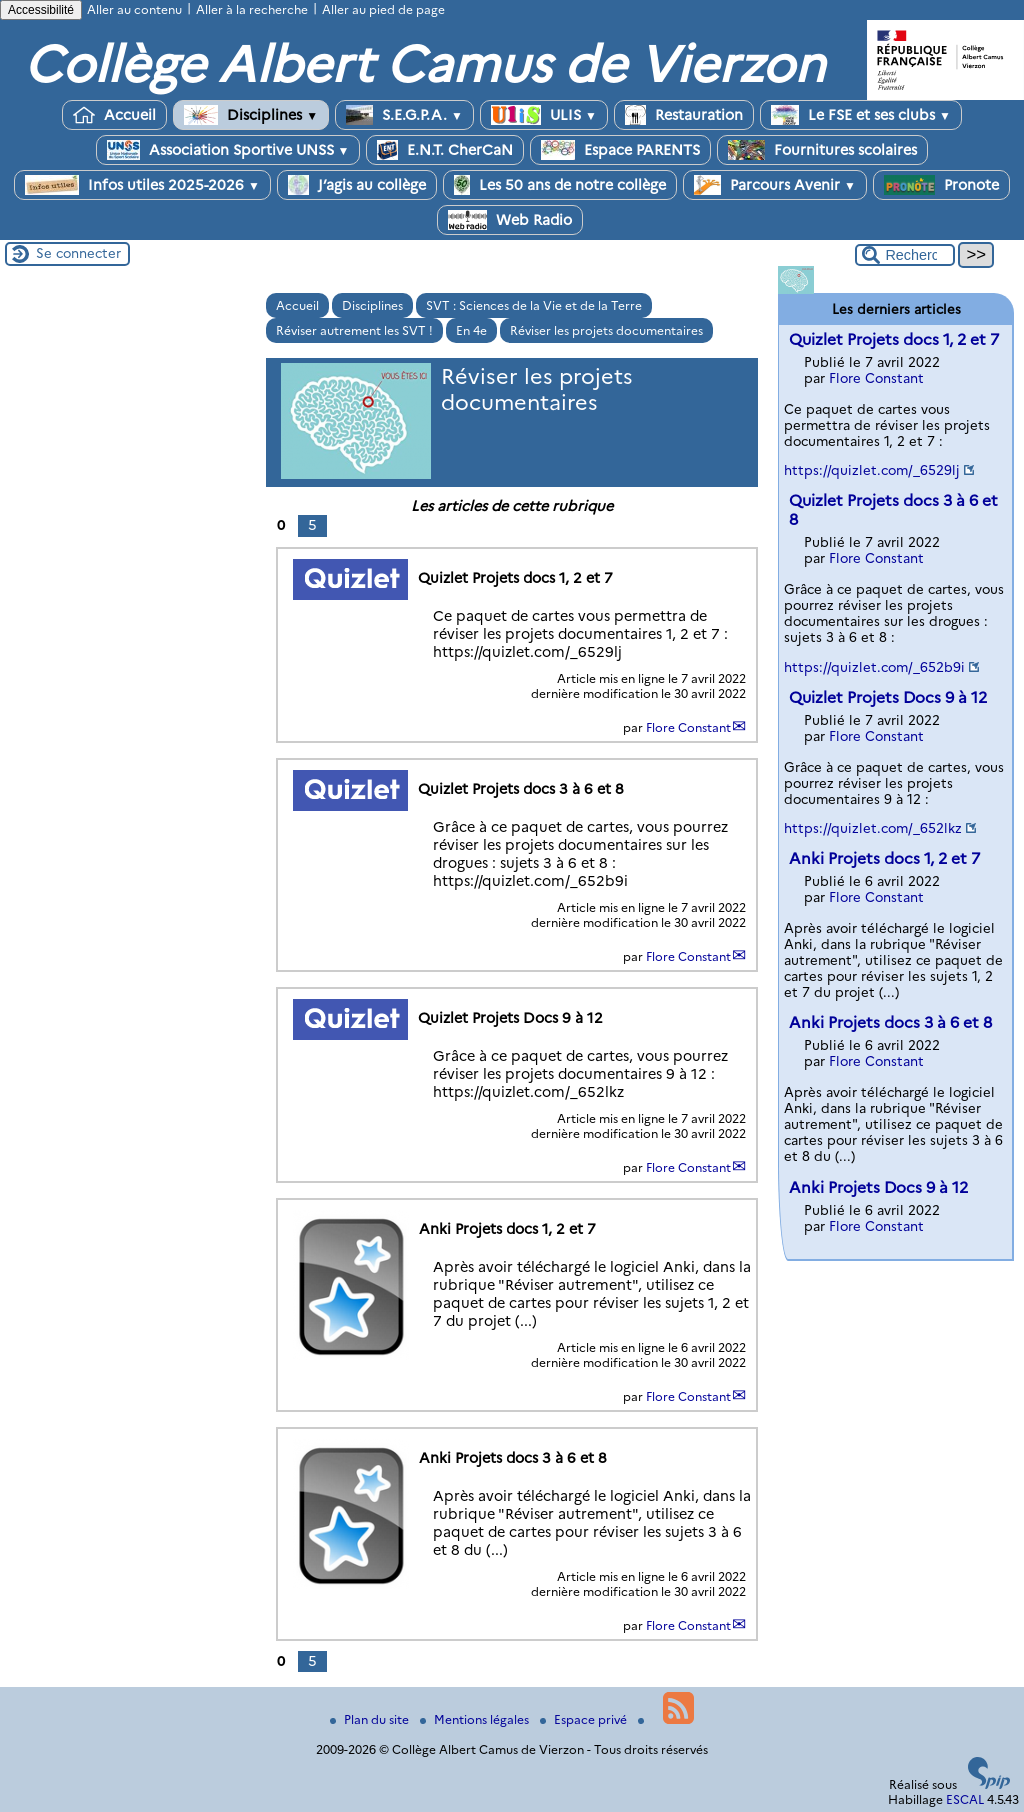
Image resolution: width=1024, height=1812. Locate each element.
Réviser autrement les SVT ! (354, 330)
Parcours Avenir (775, 185)
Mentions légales (476, 1719)
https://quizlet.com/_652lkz (873, 828)
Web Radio (510, 220)
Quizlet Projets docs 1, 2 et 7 (894, 339)
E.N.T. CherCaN (445, 150)
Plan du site (371, 1719)
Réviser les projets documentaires (606, 330)
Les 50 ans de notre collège (560, 185)
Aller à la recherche (252, 9)
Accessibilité (41, 10)
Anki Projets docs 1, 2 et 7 (884, 858)
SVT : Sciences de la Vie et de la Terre (534, 305)
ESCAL (965, 1799)
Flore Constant (688, 727)
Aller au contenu (134, 9)
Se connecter (78, 253)
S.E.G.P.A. (404, 115)
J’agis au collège (357, 185)
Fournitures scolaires (822, 150)
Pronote (941, 185)
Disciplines (251, 115)
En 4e (471, 330)
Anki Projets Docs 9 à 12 (878, 1187)
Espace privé (585, 1719)
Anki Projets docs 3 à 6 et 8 (890, 1022)
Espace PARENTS (620, 150)
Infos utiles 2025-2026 (142, 185)
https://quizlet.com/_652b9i (874, 667)
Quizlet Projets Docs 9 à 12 (888, 697)
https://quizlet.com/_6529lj (872, 470)
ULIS (544, 115)
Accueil (114, 115)
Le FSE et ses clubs (861, 115)
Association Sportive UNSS (228, 150)
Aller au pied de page (383, 9)
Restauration (684, 115)
